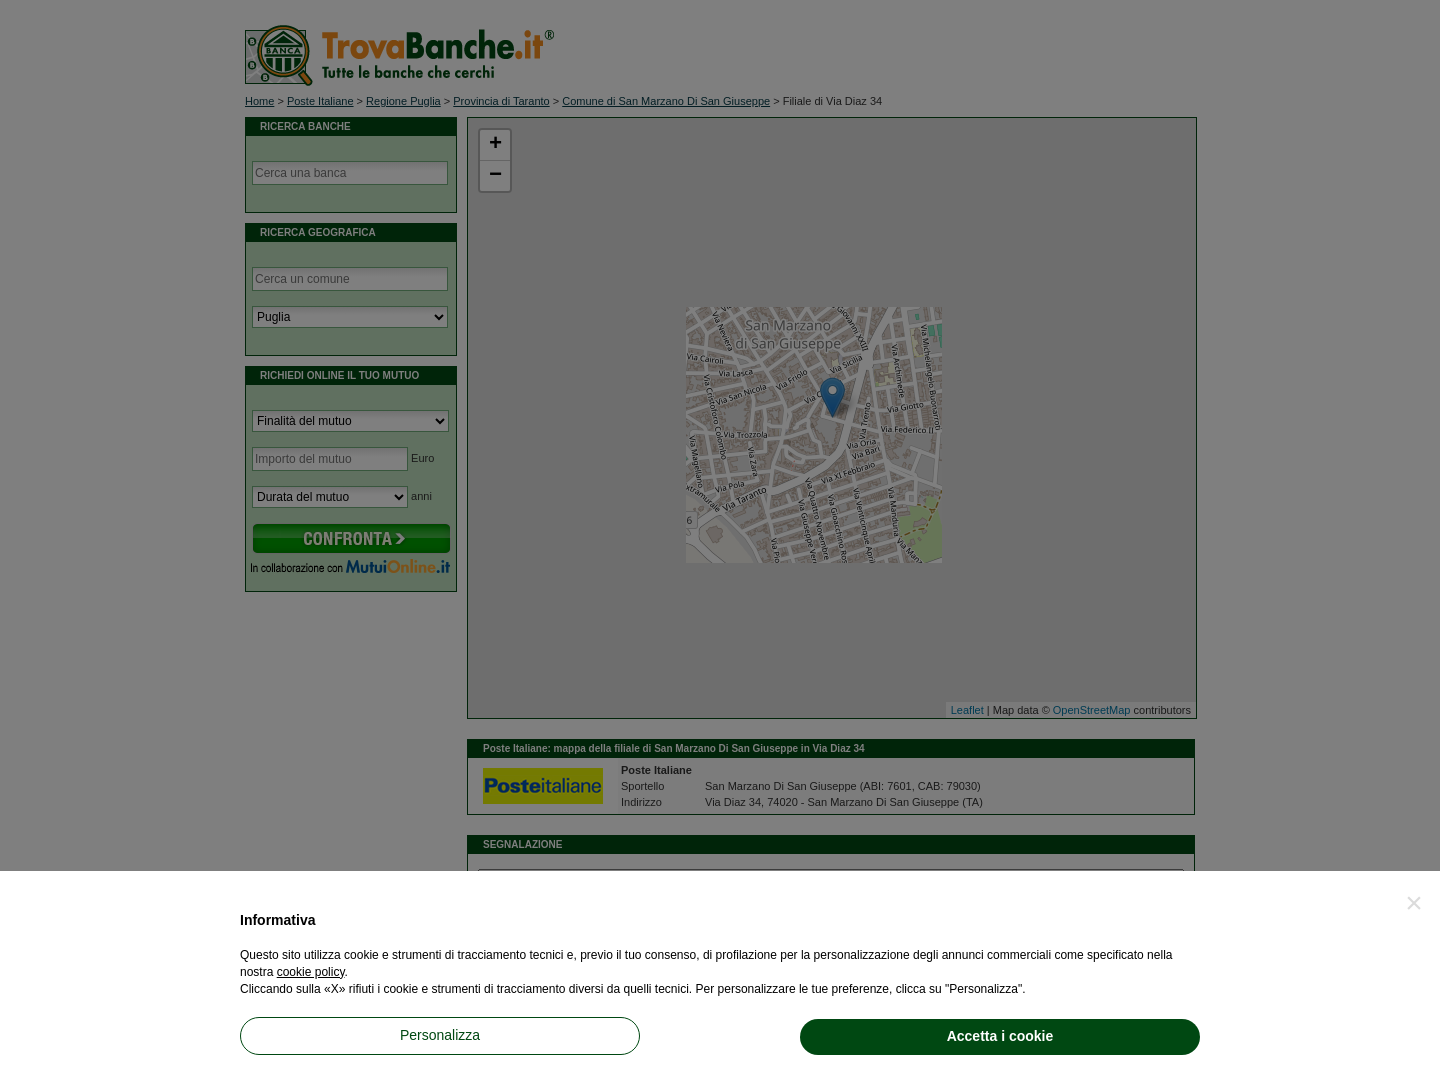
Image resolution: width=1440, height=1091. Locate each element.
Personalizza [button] (440, 1035)
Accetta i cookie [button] (1000, 1036)
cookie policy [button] (311, 972)
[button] (1414, 903)
